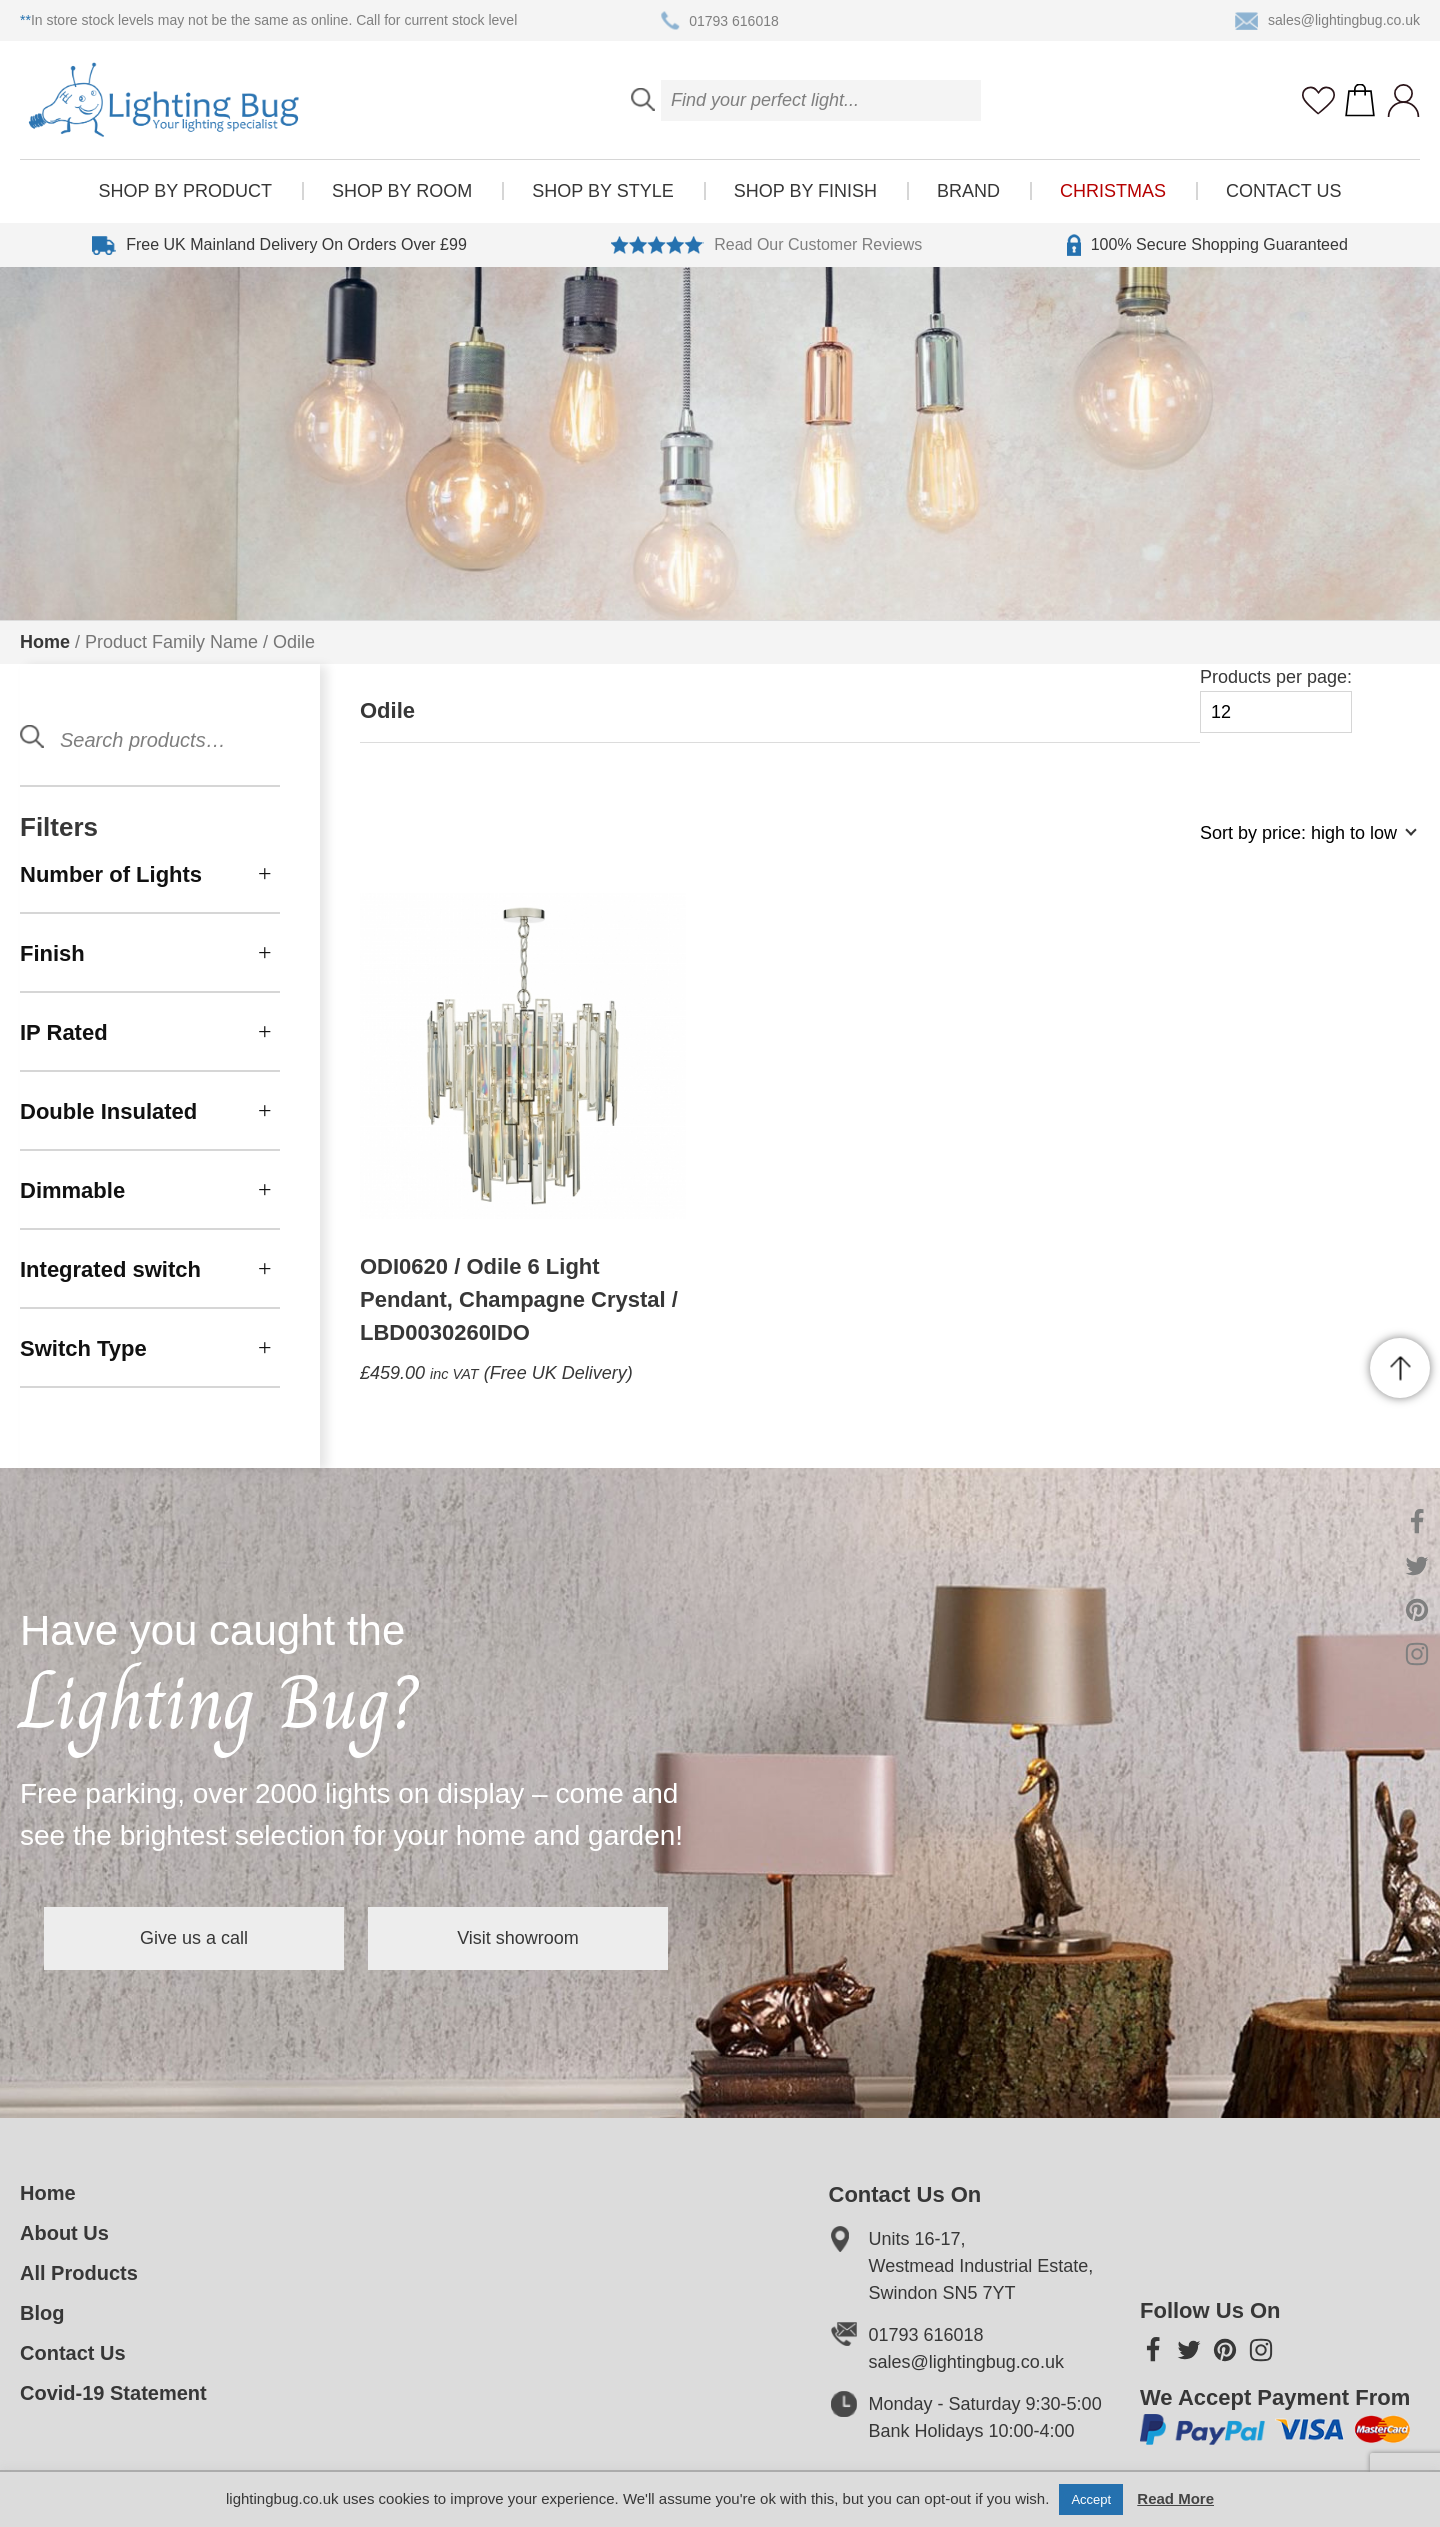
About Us (64, 2233)
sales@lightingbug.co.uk (1327, 21)
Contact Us (1283, 191)
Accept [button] (1091, 2499)
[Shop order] (1300, 843)
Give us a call (194, 1938)
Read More (1175, 2498)
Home (45, 642)
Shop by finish (805, 191)
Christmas (1113, 191)
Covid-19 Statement (113, 2393)
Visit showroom (518, 1938)
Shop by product (185, 191)
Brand (968, 191)
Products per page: (1276, 700)
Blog (42, 2313)
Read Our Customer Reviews (766, 245)
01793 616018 (720, 21)
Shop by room (402, 191)
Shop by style (602, 191)
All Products (79, 2273)
